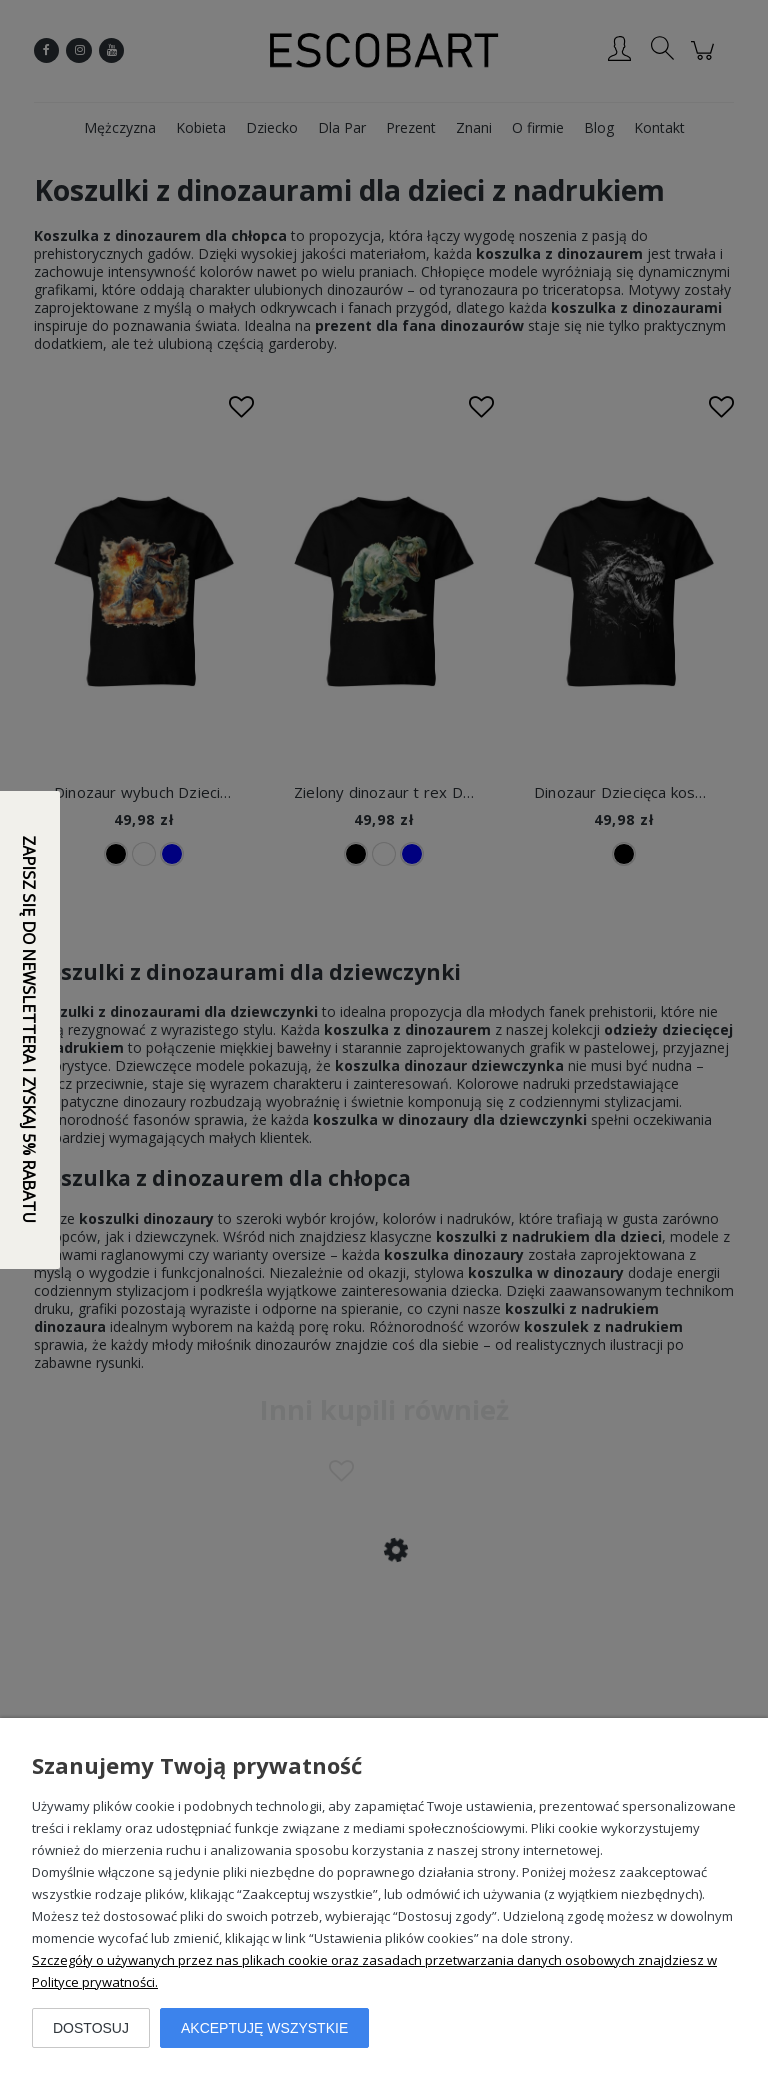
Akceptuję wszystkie (264, 2028)
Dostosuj (91, 2028)
